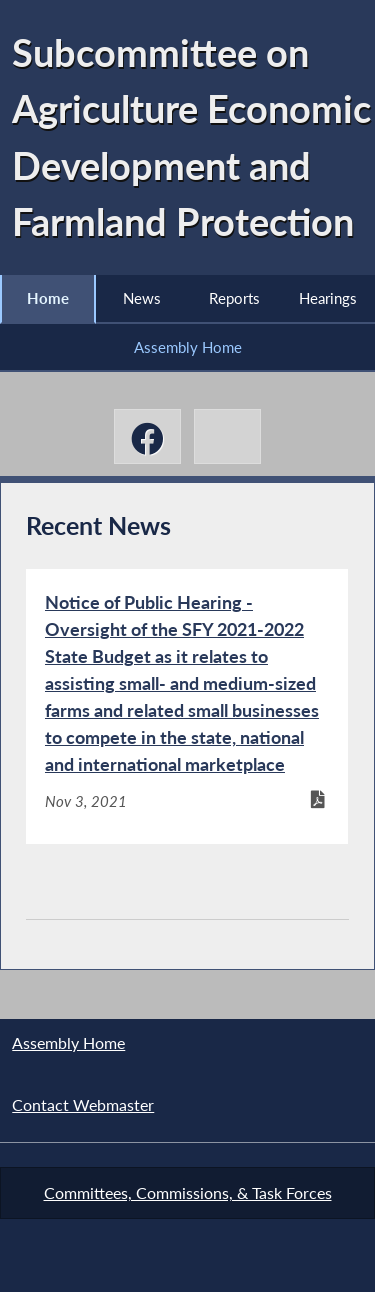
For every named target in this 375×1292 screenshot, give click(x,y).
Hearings (328, 298)
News (142, 298)
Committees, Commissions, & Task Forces (188, 1192)
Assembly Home (188, 347)
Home (48, 298)
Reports (234, 298)
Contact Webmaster (83, 1104)
